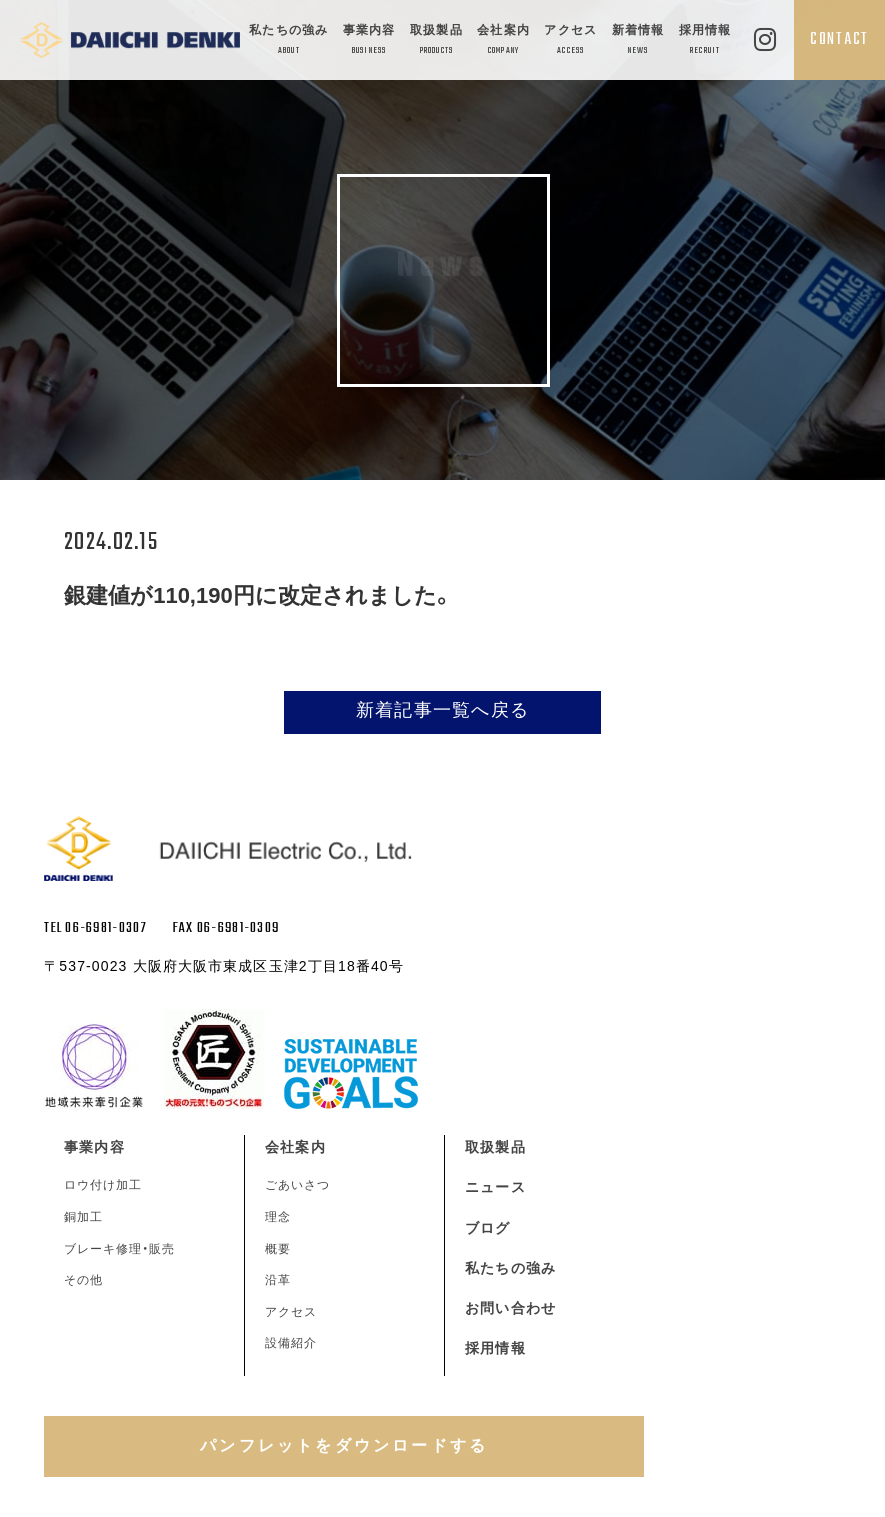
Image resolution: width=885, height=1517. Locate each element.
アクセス (570, 41)
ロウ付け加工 (103, 1185)
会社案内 (503, 41)
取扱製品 (436, 41)
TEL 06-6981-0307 (95, 928)
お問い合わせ (510, 1308)
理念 (278, 1217)
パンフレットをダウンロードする (344, 1445)
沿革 (278, 1280)
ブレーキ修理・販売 (119, 1249)
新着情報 (638, 41)
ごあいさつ (297, 1185)
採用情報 (705, 41)
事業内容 (369, 41)
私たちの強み (288, 41)
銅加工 (83, 1217)
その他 (83, 1280)
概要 (278, 1249)
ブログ (487, 1228)
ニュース (495, 1187)
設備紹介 (291, 1343)
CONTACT (839, 39)
